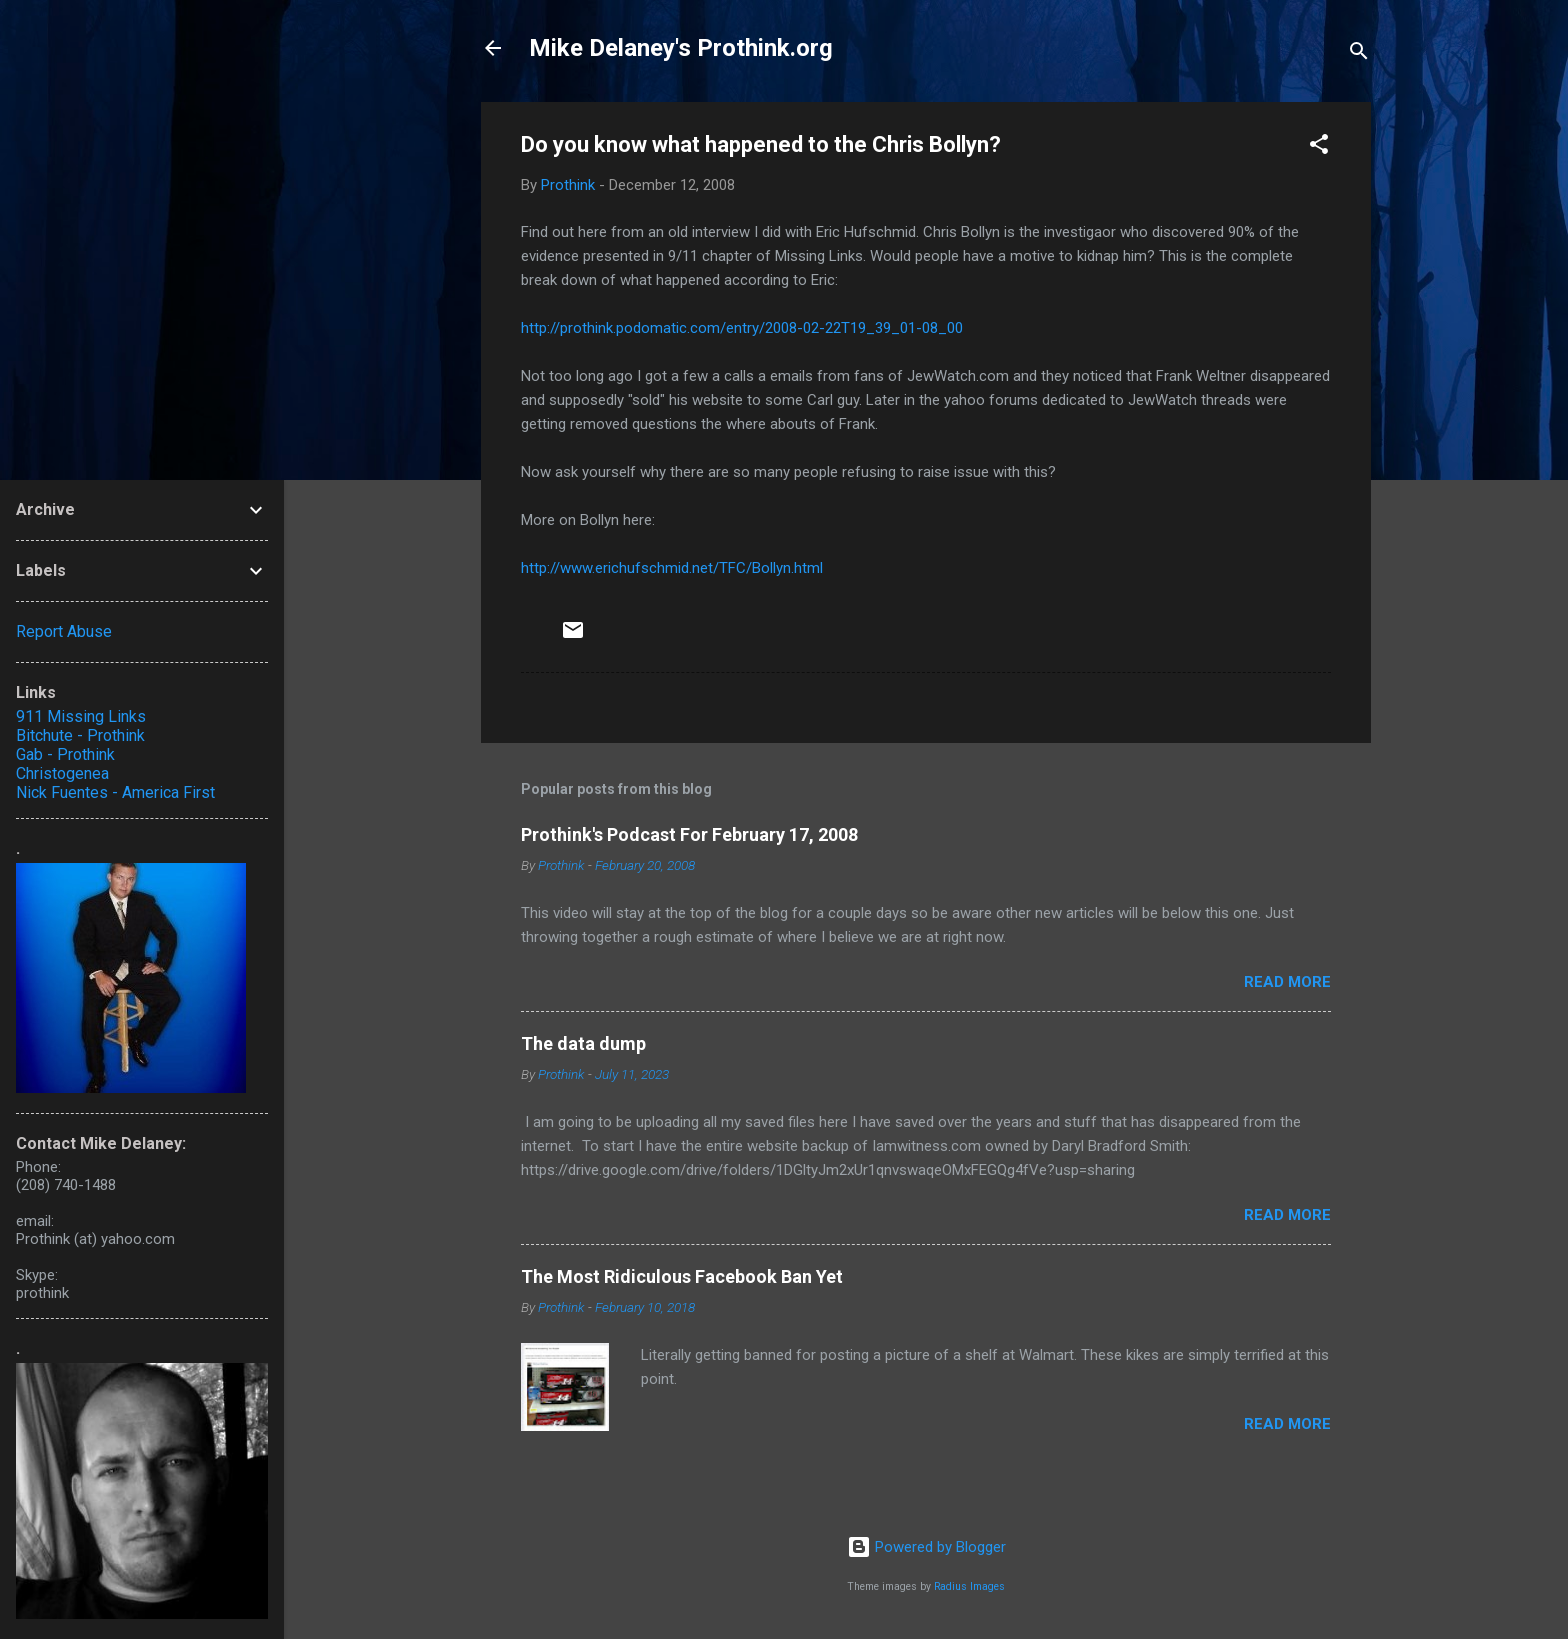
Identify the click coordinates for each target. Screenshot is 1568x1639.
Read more (1287, 982)
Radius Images (969, 1586)
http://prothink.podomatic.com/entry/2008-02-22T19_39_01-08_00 (742, 328)
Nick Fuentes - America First (115, 792)
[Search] (1359, 54)
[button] (1319, 147)
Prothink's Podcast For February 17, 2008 (689, 834)
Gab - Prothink (65, 754)
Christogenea (62, 773)
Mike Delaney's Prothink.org (681, 48)
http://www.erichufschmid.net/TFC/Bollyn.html (672, 568)
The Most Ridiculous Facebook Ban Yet (682, 1276)
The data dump (583, 1043)
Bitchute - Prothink (80, 735)
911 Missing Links (81, 716)
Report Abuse (64, 631)
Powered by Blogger (926, 1547)
